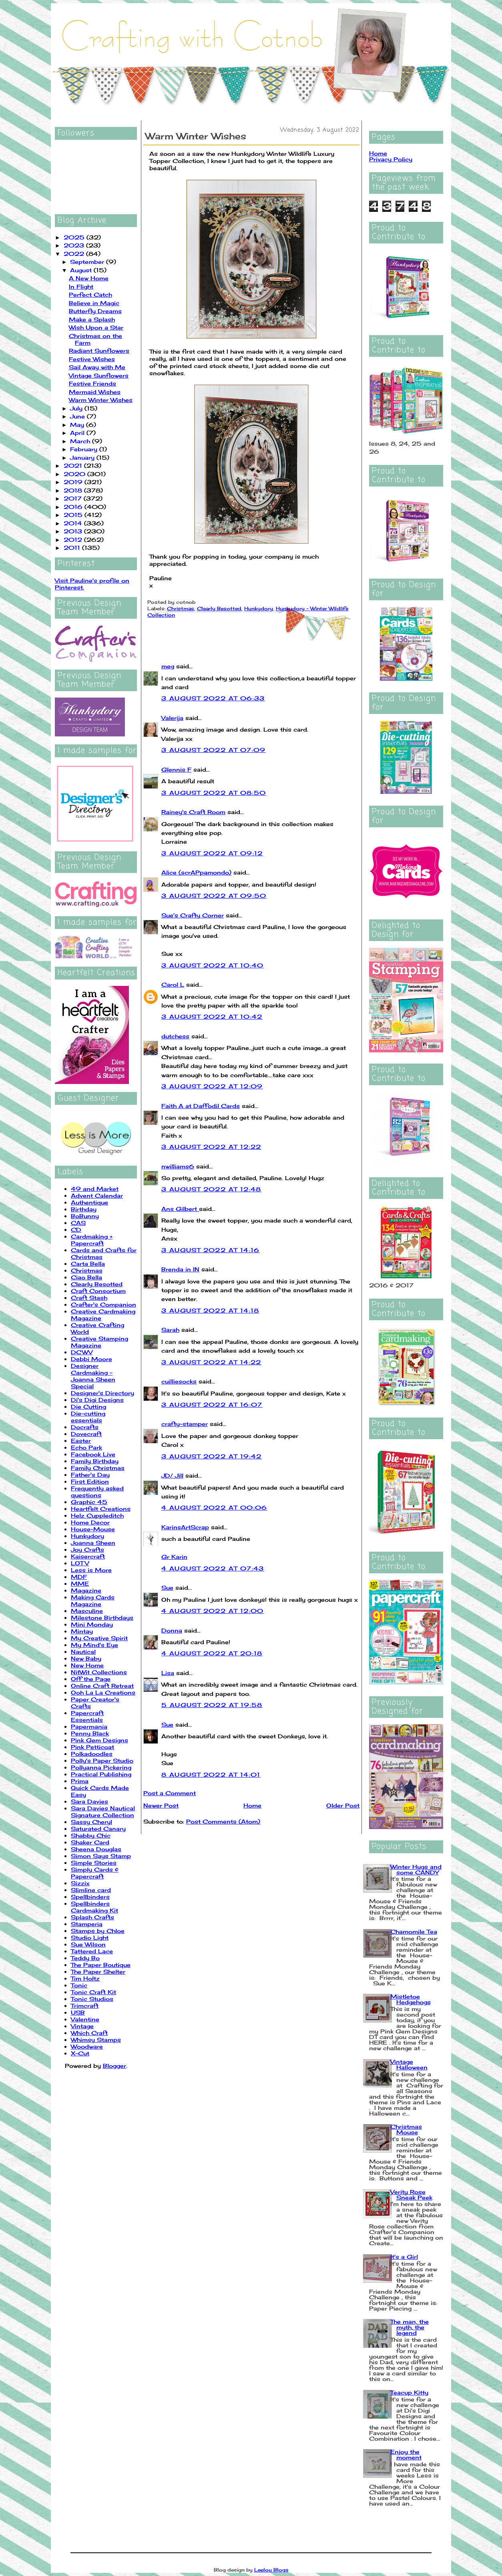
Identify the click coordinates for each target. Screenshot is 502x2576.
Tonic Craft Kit (93, 1992)
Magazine (86, 1590)
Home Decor (90, 1522)
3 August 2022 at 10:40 (212, 965)
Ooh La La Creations (103, 1692)
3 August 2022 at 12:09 (212, 1086)
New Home (87, 1665)
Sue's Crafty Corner (192, 915)
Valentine (85, 2019)
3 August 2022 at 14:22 (211, 1362)
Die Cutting (88, 1406)
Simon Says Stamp (101, 1855)
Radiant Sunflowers (99, 350)
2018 (74, 490)
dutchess (175, 1036)
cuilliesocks (179, 1381)
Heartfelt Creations (101, 1508)
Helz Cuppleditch (97, 1515)
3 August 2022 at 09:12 (212, 853)
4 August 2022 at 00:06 (214, 1507)
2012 (74, 539)
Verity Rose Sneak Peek (411, 2194)
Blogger (114, 2065)
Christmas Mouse (406, 2129)
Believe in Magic (94, 303)
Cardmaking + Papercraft (91, 1240)
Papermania (89, 1726)
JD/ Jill (172, 1475)
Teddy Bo (85, 1958)
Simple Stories (93, 1862)
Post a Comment (169, 1793)
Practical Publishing (101, 1774)
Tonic (79, 1985)
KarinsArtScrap (185, 1527)
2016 (74, 506)
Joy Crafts (87, 1549)
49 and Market (94, 1188)
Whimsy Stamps (96, 2039)
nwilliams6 (177, 1166)
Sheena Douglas (96, 1849)
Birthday (83, 1209)
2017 (74, 498)
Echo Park (86, 1447)
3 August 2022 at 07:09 (213, 749)
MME (80, 1583)
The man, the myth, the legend (409, 2327)
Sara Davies (89, 1801)
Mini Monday (92, 1624)
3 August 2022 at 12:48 (211, 1189)
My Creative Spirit (99, 1638)
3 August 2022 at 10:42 (212, 1016)
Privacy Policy (390, 159)
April (78, 432)
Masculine (87, 1610)
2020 (75, 474)
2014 (74, 523)
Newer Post (161, 1805)
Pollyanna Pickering (101, 1767)
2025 (75, 237)
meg (167, 666)
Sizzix (80, 1883)
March (81, 441)
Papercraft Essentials (87, 1716)
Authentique (89, 1202)
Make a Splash (92, 319)
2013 (74, 531)
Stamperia (86, 1923)
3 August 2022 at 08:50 (213, 792)
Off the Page (90, 1678)
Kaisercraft (88, 1556)
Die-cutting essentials (88, 1417)
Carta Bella (88, 1263)
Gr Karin (174, 1556)
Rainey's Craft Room (193, 811)
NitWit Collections (99, 1672)
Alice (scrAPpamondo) (196, 872)
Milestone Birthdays (102, 1617)
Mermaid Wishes (94, 391)
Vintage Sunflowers (99, 375)
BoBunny (85, 1216)
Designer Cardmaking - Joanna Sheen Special (93, 1376)
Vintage (82, 2026)
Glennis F (176, 769)
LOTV (80, 1563)
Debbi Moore (91, 1358)
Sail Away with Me (97, 367)
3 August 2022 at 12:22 (211, 1146)
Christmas (86, 1270)
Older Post (342, 1805)
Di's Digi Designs (97, 1399)
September (88, 261)
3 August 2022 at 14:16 (210, 1250)
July (77, 408)
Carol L (172, 984)
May (78, 424)
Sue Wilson (88, 1944)
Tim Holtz (85, 1978)
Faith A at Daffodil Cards (200, 1105)
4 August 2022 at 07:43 (212, 1568)
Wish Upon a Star (96, 327)
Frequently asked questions (97, 1491)
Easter (81, 1440)
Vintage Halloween (409, 2064)
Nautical (83, 1651)
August (82, 270)
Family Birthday (94, 1461)
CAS (78, 1222)
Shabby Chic (90, 1835)
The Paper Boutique (101, 1964)
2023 (75, 245)
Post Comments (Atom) (223, 1821)
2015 (74, 514)
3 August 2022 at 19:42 (211, 1456)
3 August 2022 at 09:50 (214, 895)
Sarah (170, 1329)
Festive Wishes (92, 359)
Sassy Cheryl (91, 1821)
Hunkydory (87, 1535)
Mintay (82, 1631)
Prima (79, 1781)
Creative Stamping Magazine (99, 1342)
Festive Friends (92, 383)
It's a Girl (404, 2256)
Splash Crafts (92, 1917)
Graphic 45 (89, 1501)
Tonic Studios (92, 1998)
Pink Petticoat (92, 1746)
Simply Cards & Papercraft (94, 1873)
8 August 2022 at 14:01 (211, 1774)
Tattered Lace (92, 1951)
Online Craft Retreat (102, 1685)
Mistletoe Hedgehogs (410, 1999)
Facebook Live (93, 1454)
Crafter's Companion (103, 1304)
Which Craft (89, 2032)
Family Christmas (97, 1467)
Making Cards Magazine (92, 1600)
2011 (73, 547)
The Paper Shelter (98, 1971)
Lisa (167, 1672)
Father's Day (90, 1474)
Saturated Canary (98, 1828)
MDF (79, 1576)
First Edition (90, 1481)
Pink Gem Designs (99, 1740)
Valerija (172, 717)
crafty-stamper (184, 1423)
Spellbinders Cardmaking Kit (94, 1907)
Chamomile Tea (413, 1931)
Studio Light (89, 1937)
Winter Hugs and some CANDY (416, 1869)
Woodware (87, 2046)
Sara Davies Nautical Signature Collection (103, 1811)
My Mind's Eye (94, 1644)
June (78, 416)
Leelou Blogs (271, 2570)
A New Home (88, 278)
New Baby (86, 1658)
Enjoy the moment (406, 2454)
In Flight (81, 286)
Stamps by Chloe (97, 1930)
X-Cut (80, 2053)
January (83, 457)
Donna (171, 1630)
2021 (74, 465)
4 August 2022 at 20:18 (212, 1653)
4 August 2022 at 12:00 (212, 1610)
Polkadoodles (91, 1753)
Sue (167, 1587)
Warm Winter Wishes (101, 399)
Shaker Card (90, 1842)
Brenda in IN (180, 1269)
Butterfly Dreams (95, 311)
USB (78, 2012)
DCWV (81, 1352)
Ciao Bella (86, 1277)
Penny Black (90, 1733)
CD (76, 1229)
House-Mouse (93, 1529)
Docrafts (84, 1427)
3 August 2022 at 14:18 (210, 1310)
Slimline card (91, 1889)
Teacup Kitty (409, 2392)
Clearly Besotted (96, 1284)
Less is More (91, 1570)
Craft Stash (89, 1297)
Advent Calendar (97, 1195)
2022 (75, 253)
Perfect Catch (90, 294)
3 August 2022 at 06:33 (213, 698)
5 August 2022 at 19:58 (212, 1704)
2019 (74, 482)
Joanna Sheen (93, 1542)
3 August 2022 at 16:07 (212, 1404)
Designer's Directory (102, 1393)
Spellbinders (90, 1896)
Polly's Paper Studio (102, 1760)
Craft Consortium (98, 1290)
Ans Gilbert (180, 1208)
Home (252, 1805)
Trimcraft (84, 2005)
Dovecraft (86, 1433)
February (84, 449)
